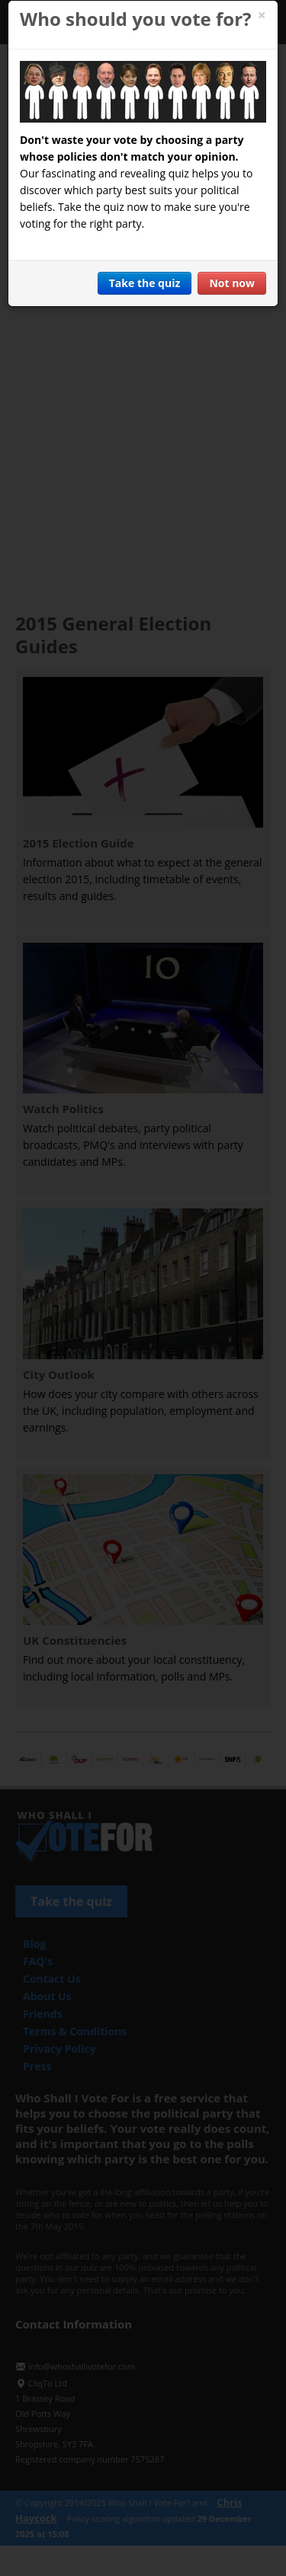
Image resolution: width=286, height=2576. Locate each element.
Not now (232, 283)
